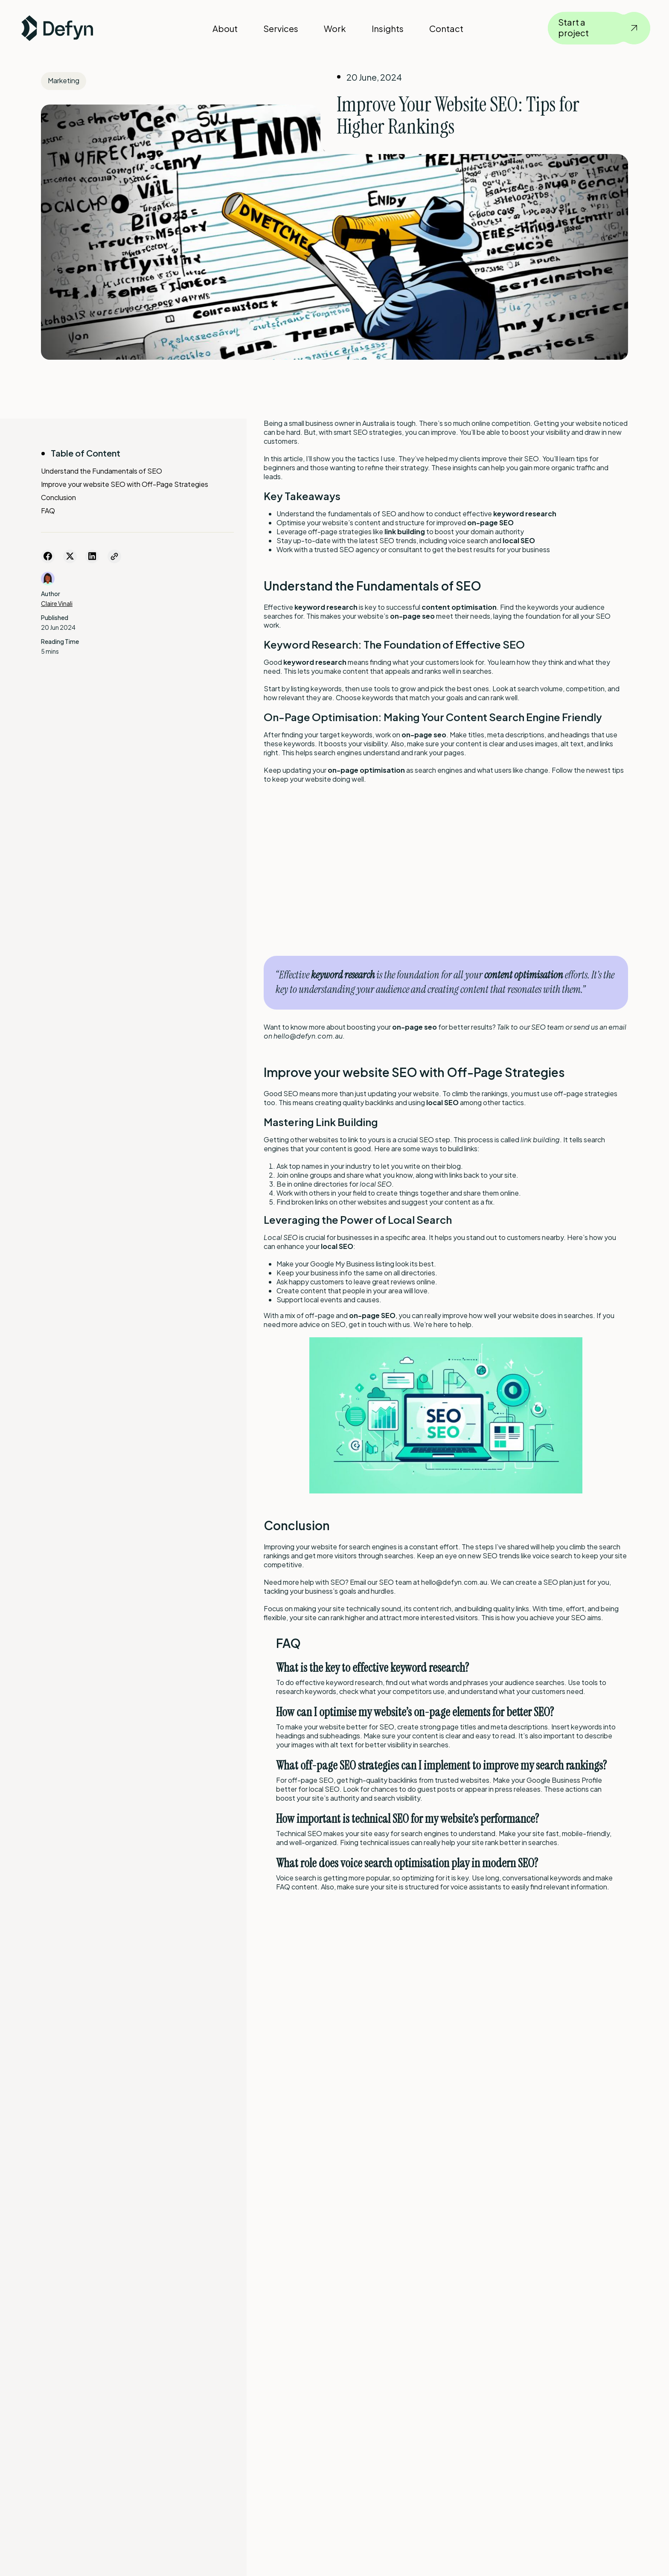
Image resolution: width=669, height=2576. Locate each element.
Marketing (63, 80)
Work (335, 28)
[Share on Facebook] (48, 556)
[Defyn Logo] (57, 28)
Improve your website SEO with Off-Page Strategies (124, 484)
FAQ (48, 510)
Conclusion (58, 497)
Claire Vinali (57, 603)
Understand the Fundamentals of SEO (101, 470)
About (225, 28)
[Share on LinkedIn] (92, 556)
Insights (388, 28)
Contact (446, 28)
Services (280, 28)
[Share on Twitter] (70, 556)
